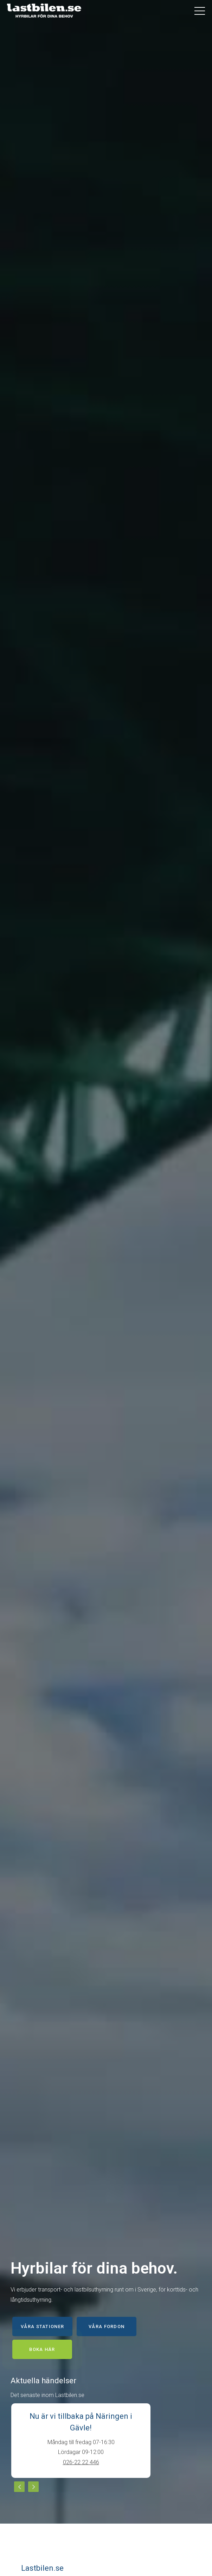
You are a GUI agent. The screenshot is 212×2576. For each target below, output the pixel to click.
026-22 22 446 (81, 2462)
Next (33, 2486)
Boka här (42, 2349)
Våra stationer (42, 2326)
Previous (19, 2486)
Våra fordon (106, 2326)
